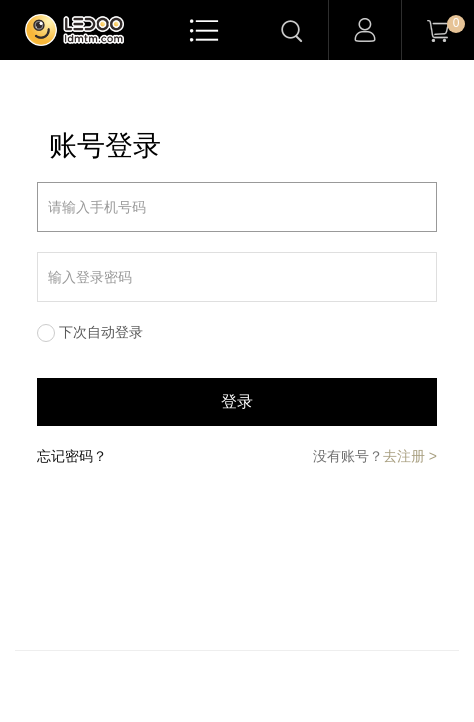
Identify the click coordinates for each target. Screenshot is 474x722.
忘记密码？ (72, 456)
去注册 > (410, 456)
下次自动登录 (101, 332)
